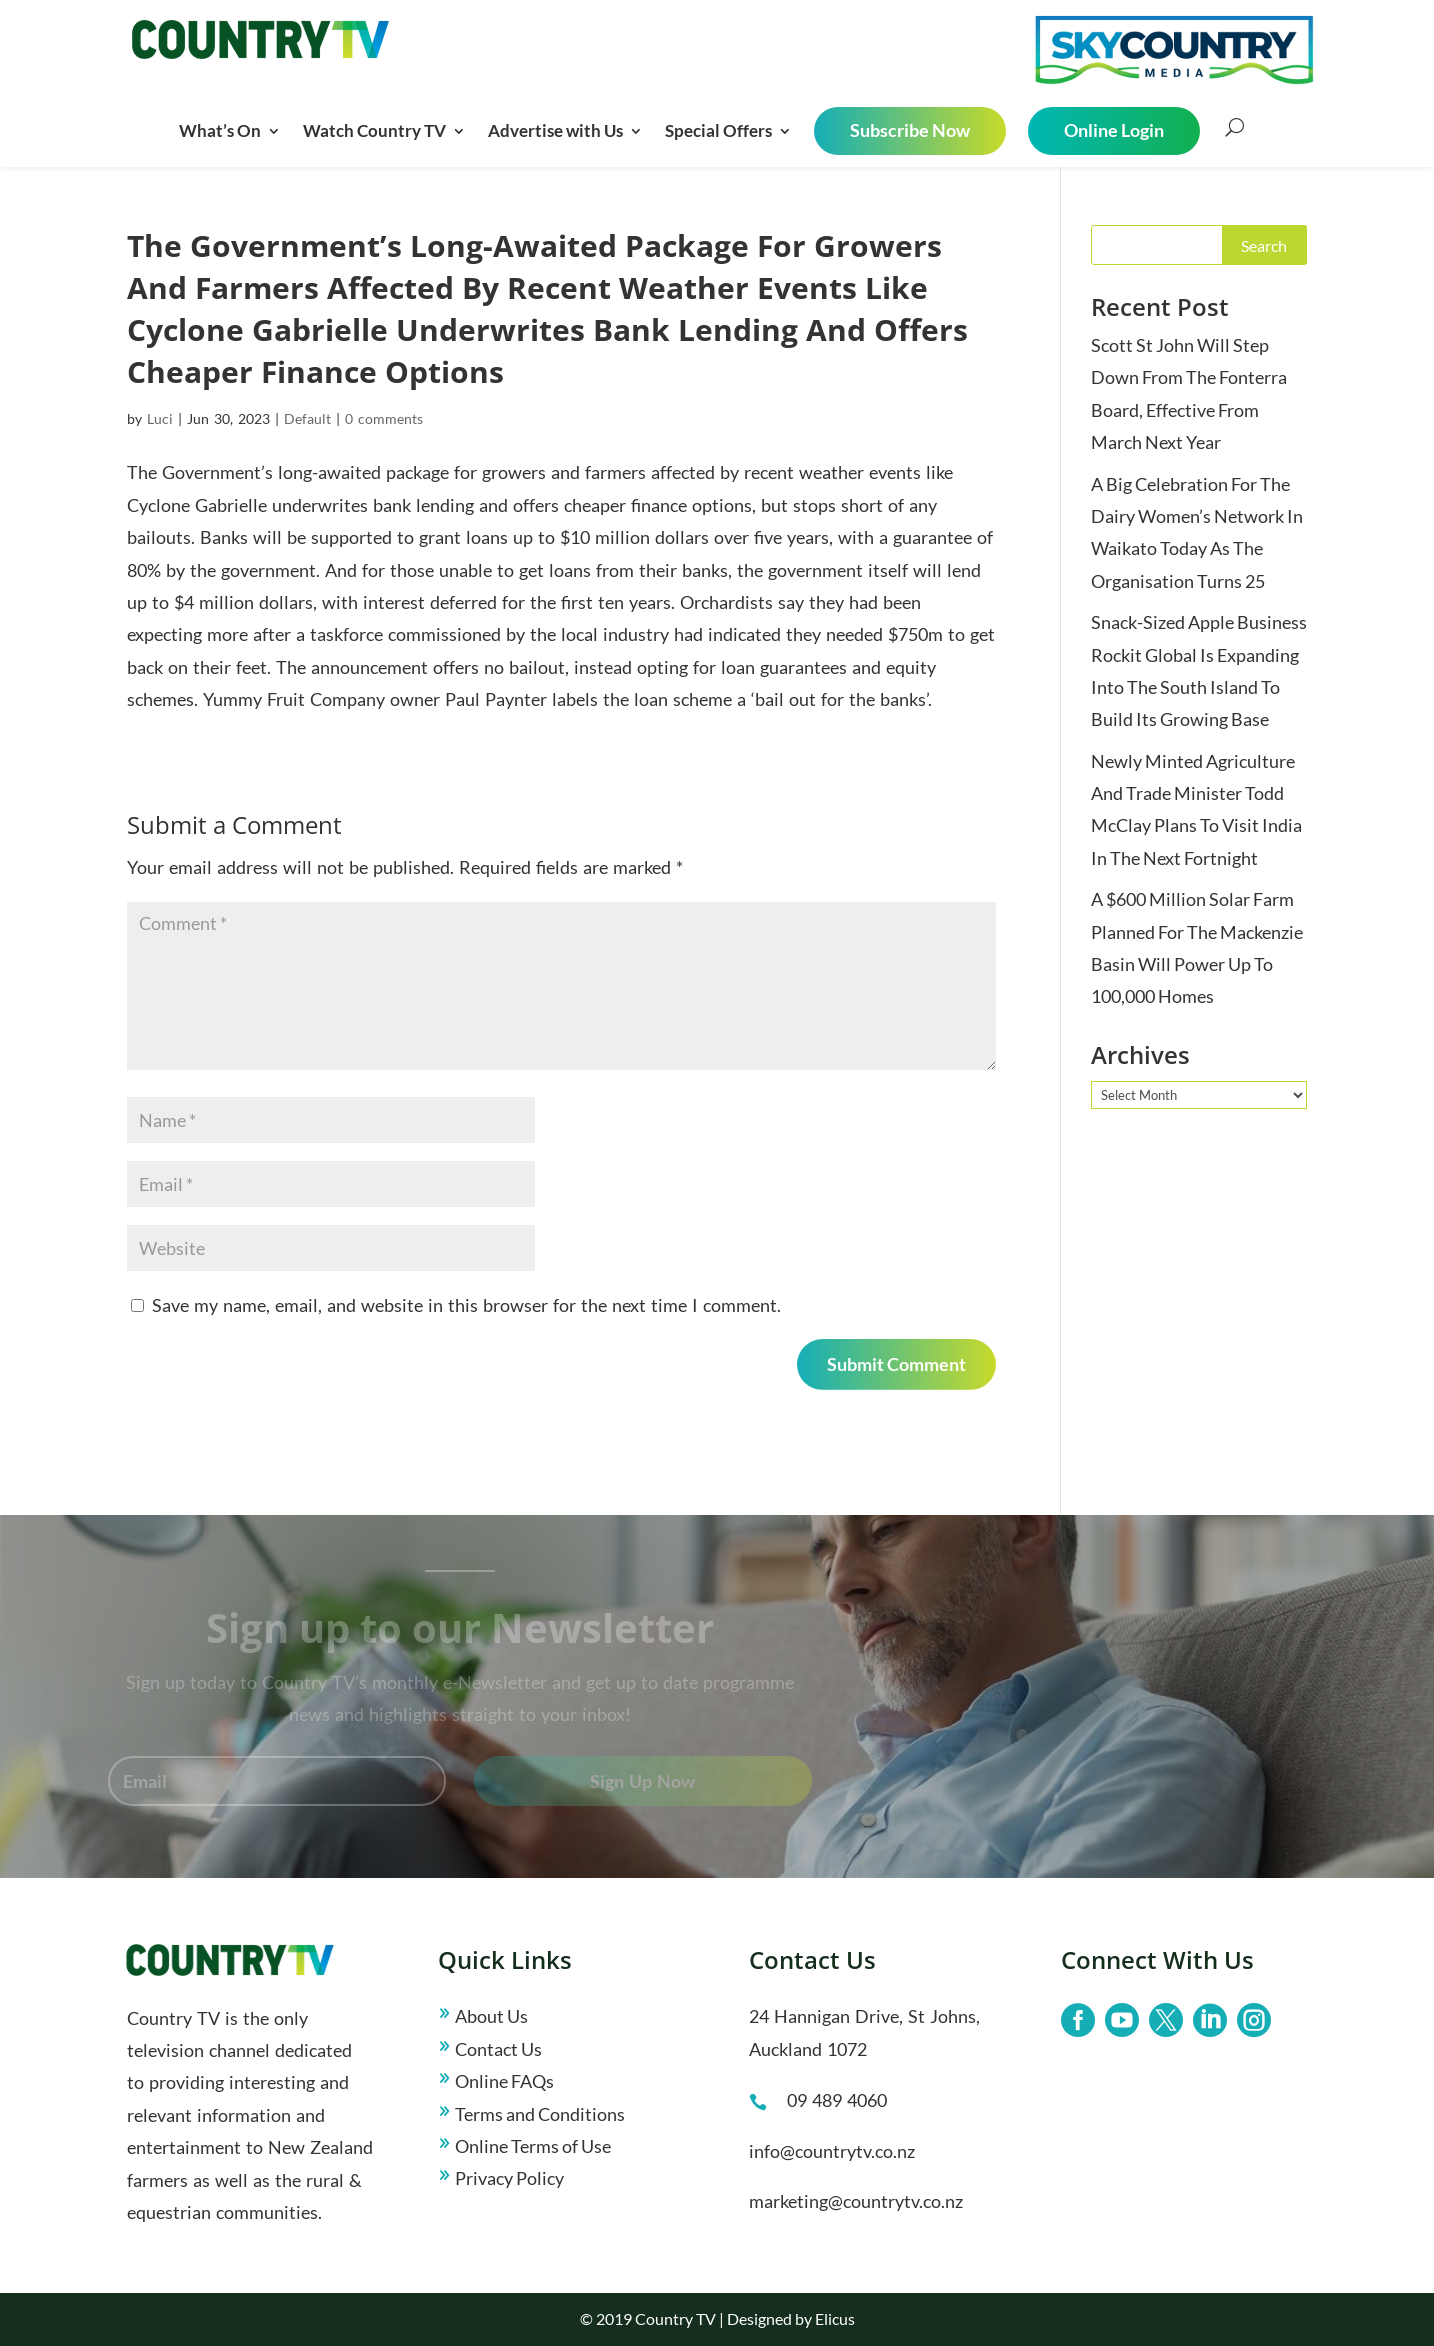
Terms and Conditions (540, 2114)
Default (307, 418)
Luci (160, 418)
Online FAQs (504, 2081)
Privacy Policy (509, 2178)
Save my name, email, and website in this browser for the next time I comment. (466, 1305)
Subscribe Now (910, 130)
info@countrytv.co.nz (832, 2151)
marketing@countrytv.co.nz (856, 2201)
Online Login (1114, 130)
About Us (491, 2016)
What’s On (220, 130)
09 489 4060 (837, 2100)
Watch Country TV (374, 130)
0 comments (384, 418)
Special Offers (718, 130)
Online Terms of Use (533, 2146)
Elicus (835, 2318)
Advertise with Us (555, 130)
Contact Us (498, 2049)
